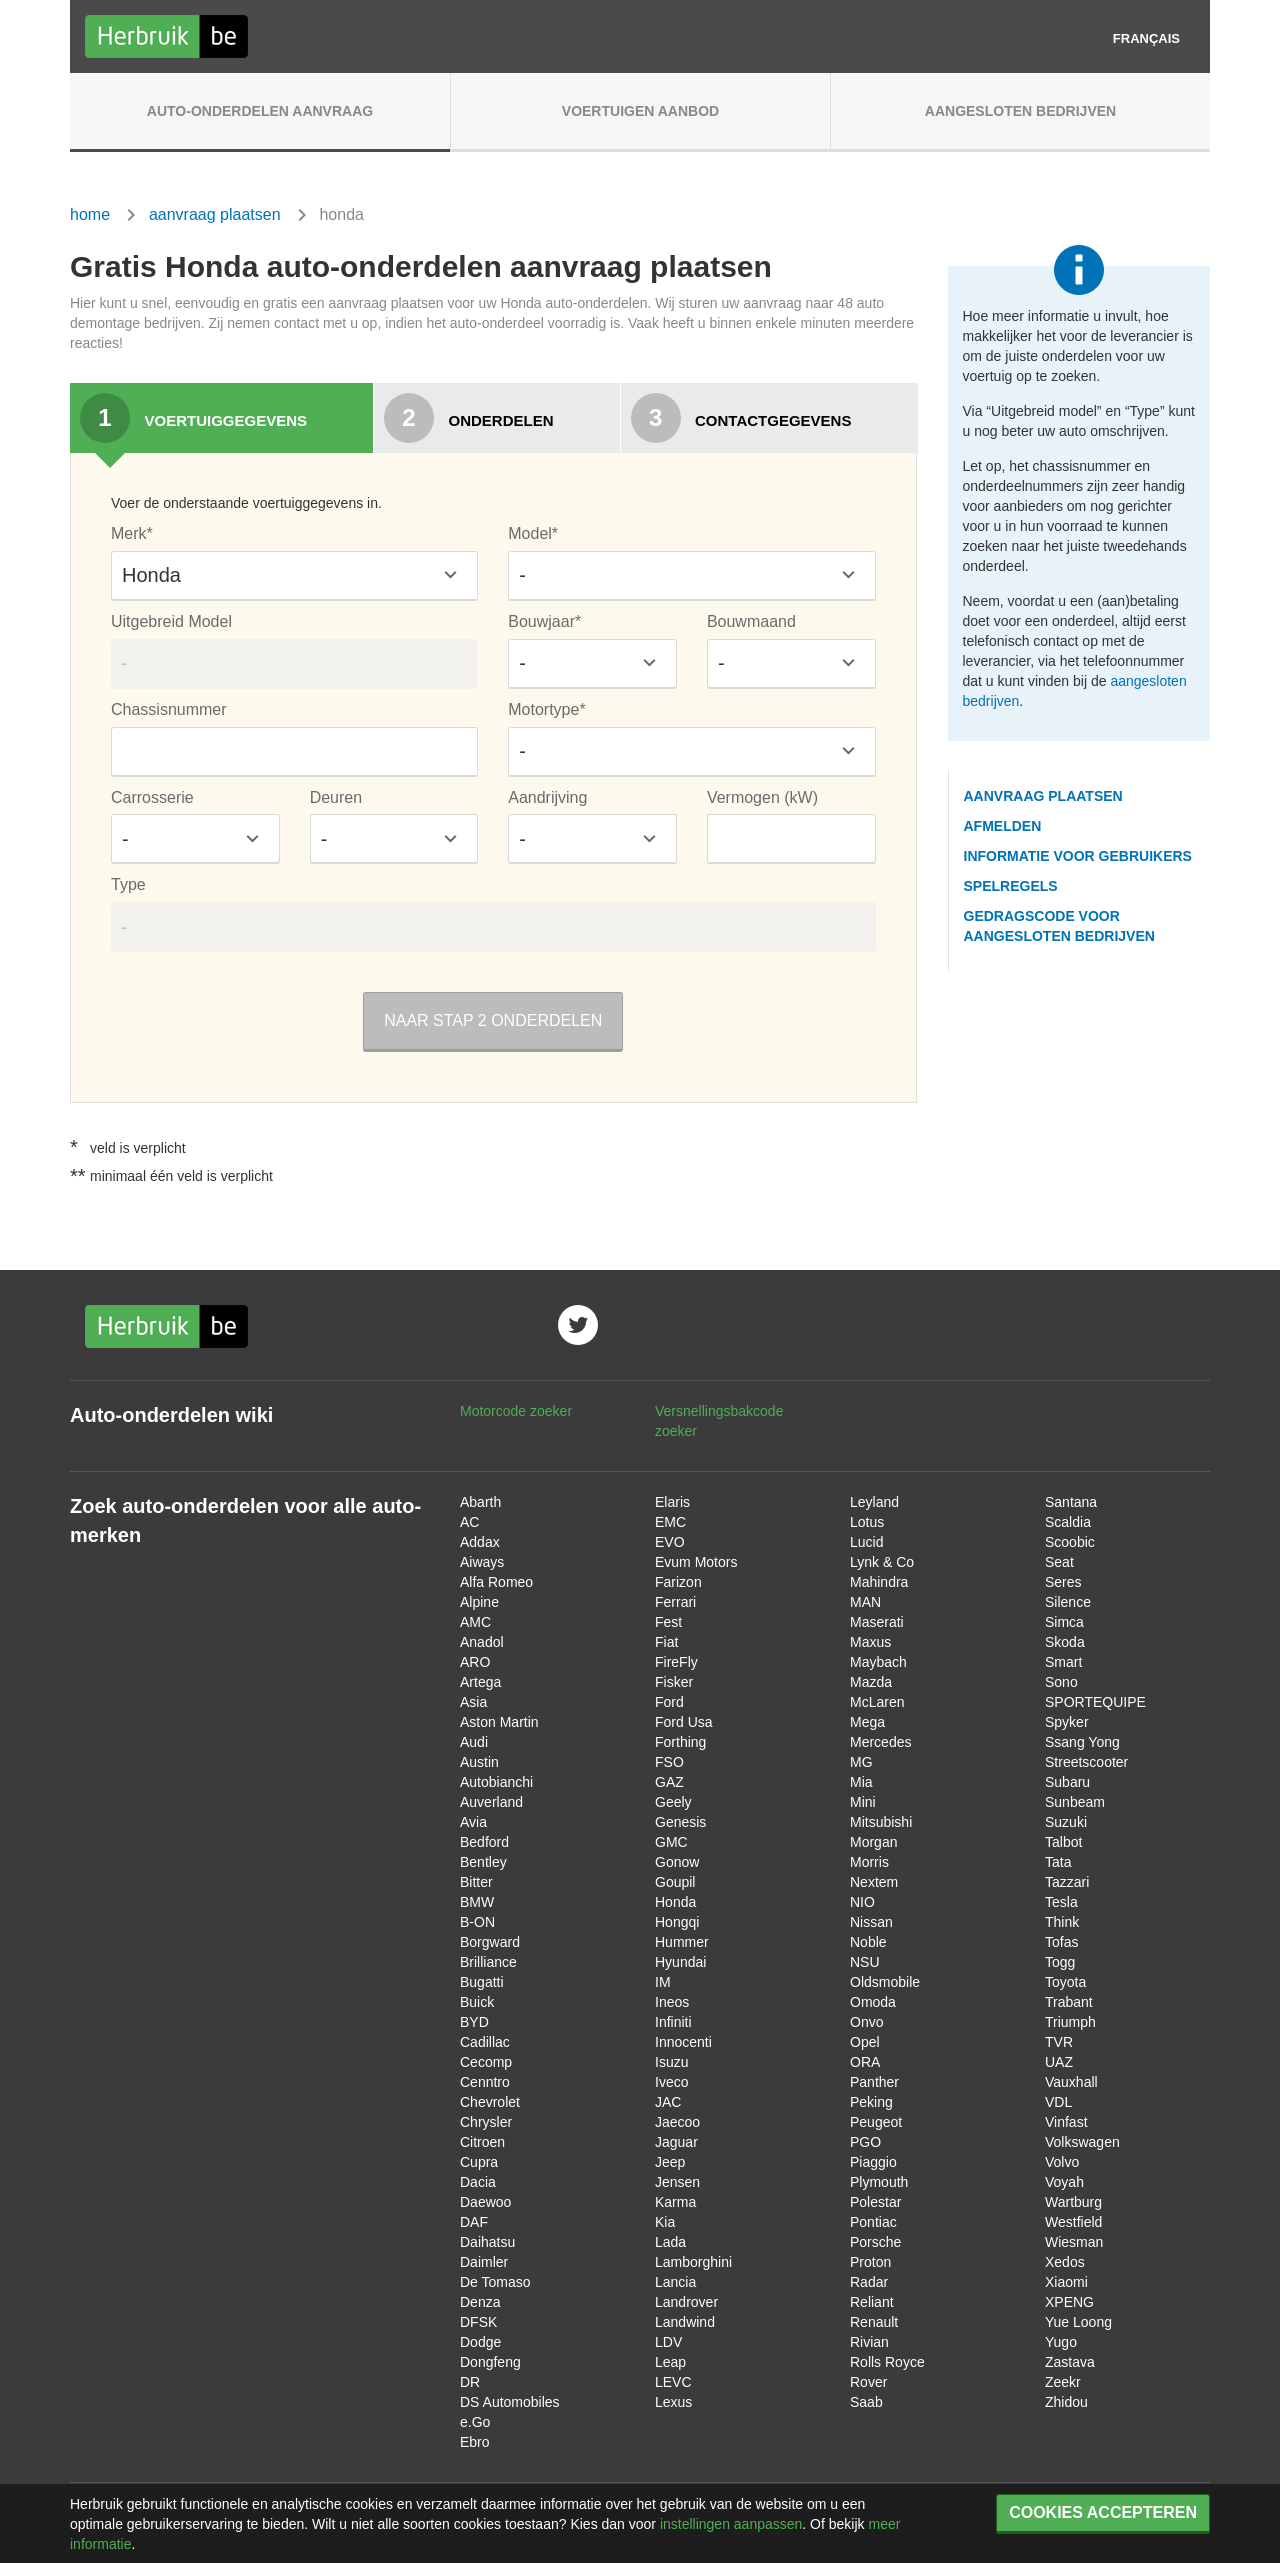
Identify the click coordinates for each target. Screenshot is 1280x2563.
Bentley (483, 1862)
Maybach (878, 1662)
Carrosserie (152, 797)
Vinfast (1066, 2122)
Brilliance (488, 1962)
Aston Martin (499, 1722)
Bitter (476, 1882)
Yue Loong (1078, 2322)
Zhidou (1066, 2402)
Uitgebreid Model (171, 621)
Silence (1068, 1602)
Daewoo (485, 2202)
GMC (671, 1842)
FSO (669, 1762)
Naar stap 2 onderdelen (493, 1020)
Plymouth (879, 2182)
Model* (533, 533)
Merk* (132, 533)
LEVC (673, 2382)
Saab (866, 2402)
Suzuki (1066, 1822)
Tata (1058, 1862)
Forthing (680, 1742)
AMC (475, 1622)
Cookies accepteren (1103, 2512)
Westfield (1073, 2222)
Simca (1064, 1622)
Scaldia (1068, 1522)
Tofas (1061, 1942)
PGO (865, 2142)
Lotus (867, 1522)
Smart (1063, 1662)
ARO (475, 1662)
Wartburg (1073, 2202)
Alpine (479, 1602)
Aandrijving (547, 797)
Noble (868, 1942)
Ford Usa (684, 1722)
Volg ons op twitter (578, 1325)
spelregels (1011, 886)
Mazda (871, 1682)
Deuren (336, 797)
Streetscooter (1086, 1762)
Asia (473, 1702)
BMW (477, 1902)
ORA (865, 2062)
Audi (474, 1742)
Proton (870, 2262)
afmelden (1003, 826)
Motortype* (546, 709)
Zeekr (1063, 2382)
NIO (862, 1902)
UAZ (1059, 2062)
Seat (1059, 1562)
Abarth (480, 1502)
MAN (865, 1602)
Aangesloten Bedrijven (1020, 111)
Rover (868, 2382)
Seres (1063, 1582)
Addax (480, 1542)
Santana (1071, 1502)
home (90, 214)
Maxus (870, 1642)
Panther (874, 2082)
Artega (480, 1682)
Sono (1061, 1682)
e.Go (475, 2422)
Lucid (866, 1542)
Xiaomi (1066, 2282)
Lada (670, 2242)
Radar (869, 2282)
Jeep (670, 2162)
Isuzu (671, 2062)
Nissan (871, 1922)
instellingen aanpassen (731, 2524)
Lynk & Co (882, 1562)
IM (663, 1982)
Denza (480, 2302)
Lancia (675, 2282)
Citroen (482, 2142)
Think (1062, 1922)
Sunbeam (1075, 1802)
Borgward (490, 1942)
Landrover (686, 2302)
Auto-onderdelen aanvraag (260, 111)
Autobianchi (496, 1782)
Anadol (482, 1642)
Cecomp (486, 2062)
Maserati (877, 1622)
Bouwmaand (751, 621)
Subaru (1067, 1782)
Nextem (874, 1882)
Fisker (674, 1682)
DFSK (478, 2322)
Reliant (872, 2302)
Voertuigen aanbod (640, 111)
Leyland (874, 1502)
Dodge (480, 2342)
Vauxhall (1071, 2082)
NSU (865, 1962)
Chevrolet (490, 2102)
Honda (675, 1902)
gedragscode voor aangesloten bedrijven (1059, 926)
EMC (670, 1522)
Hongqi (677, 1922)
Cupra (479, 2162)
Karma (675, 2202)
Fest (668, 1622)
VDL (1058, 2102)
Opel (865, 2042)
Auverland (491, 1802)
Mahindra (879, 1582)
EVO (670, 1542)
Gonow (677, 1862)
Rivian (869, 2342)
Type (128, 884)
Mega (867, 1722)
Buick (477, 2002)
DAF (474, 2222)
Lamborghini (693, 2262)
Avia (473, 1822)
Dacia (478, 2182)
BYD (474, 2022)
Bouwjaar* (544, 621)
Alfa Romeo (496, 1582)
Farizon (678, 1582)
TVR (1059, 2042)
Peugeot (876, 2122)
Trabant (1069, 2002)
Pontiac (873, 2222)
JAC (668, 2102)
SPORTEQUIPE (1095, 1702)
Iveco (671, 2082)
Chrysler (486, 2122)
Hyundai (680, 1962)
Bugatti (482, 1982)
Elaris (672, 1502)
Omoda (873, 2002)
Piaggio (873, 2162)
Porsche (875, 2242)
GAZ (669, 1782)
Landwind (685, 2322)
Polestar (875, 2202)
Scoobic (1070, 1542)
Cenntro (485, 2082)
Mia (861, 1782)
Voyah (1064, 2182)
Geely (673, 1802)
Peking (871, 2102)
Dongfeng (490, 2362)
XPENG (1069, 2302)
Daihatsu (487, 2242)
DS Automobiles (510, 2402)
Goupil (675, 1882)
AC (469, 1522)
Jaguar (676, 2142)
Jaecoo (677, 2122)
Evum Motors (696, 1562)
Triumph (1070, 2022)
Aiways (482, 1562)
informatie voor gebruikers (1078, 856)
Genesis (680, 1822)
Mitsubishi (881, 1822)
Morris (869, 1862)
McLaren (877, 1702)
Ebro (475, 2442)
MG (861, 1762)
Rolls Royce (887, 2362)
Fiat (666, 1642)
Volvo (1062, 2162)
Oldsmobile (885, 1982)
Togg (1060, 1962)
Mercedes (880, 1742)
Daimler (484, 2262)
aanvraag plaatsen (215, 214)
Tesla (1061, 1902)
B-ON (477, 1922)
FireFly (676, 1662)
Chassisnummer (169, 709)
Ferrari (675, 1602)
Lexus (673, 2402)
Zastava (1070, 2362)
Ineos (672, 2002)
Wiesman (1074, 2242)
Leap (670, 2362)
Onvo (866, 2022)
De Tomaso (495, 2282)
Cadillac (485, 2042)
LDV (668, 2342)
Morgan (873, 1842)
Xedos (1065, 2262)
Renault (874, 2322)
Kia (665, 2222)
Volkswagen (1082, 2142)
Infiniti (673, 2022)
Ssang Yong (1082, 1742)
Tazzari (1067, 1882)
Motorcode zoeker (516, 1411)
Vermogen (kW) (762, 797)
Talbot (1063, 1842)
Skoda (1065, 1642)
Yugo (1061, 2342)
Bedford (484, 1842)
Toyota (1065, 1982)
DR (470, 2382)
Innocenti (683, 2042)
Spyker (1067, 1722)
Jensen (677, 2182)
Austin (479, 1762)
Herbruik (166, 36)
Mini (863, 1802)
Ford (669, 1702)
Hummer (682, 1942)
